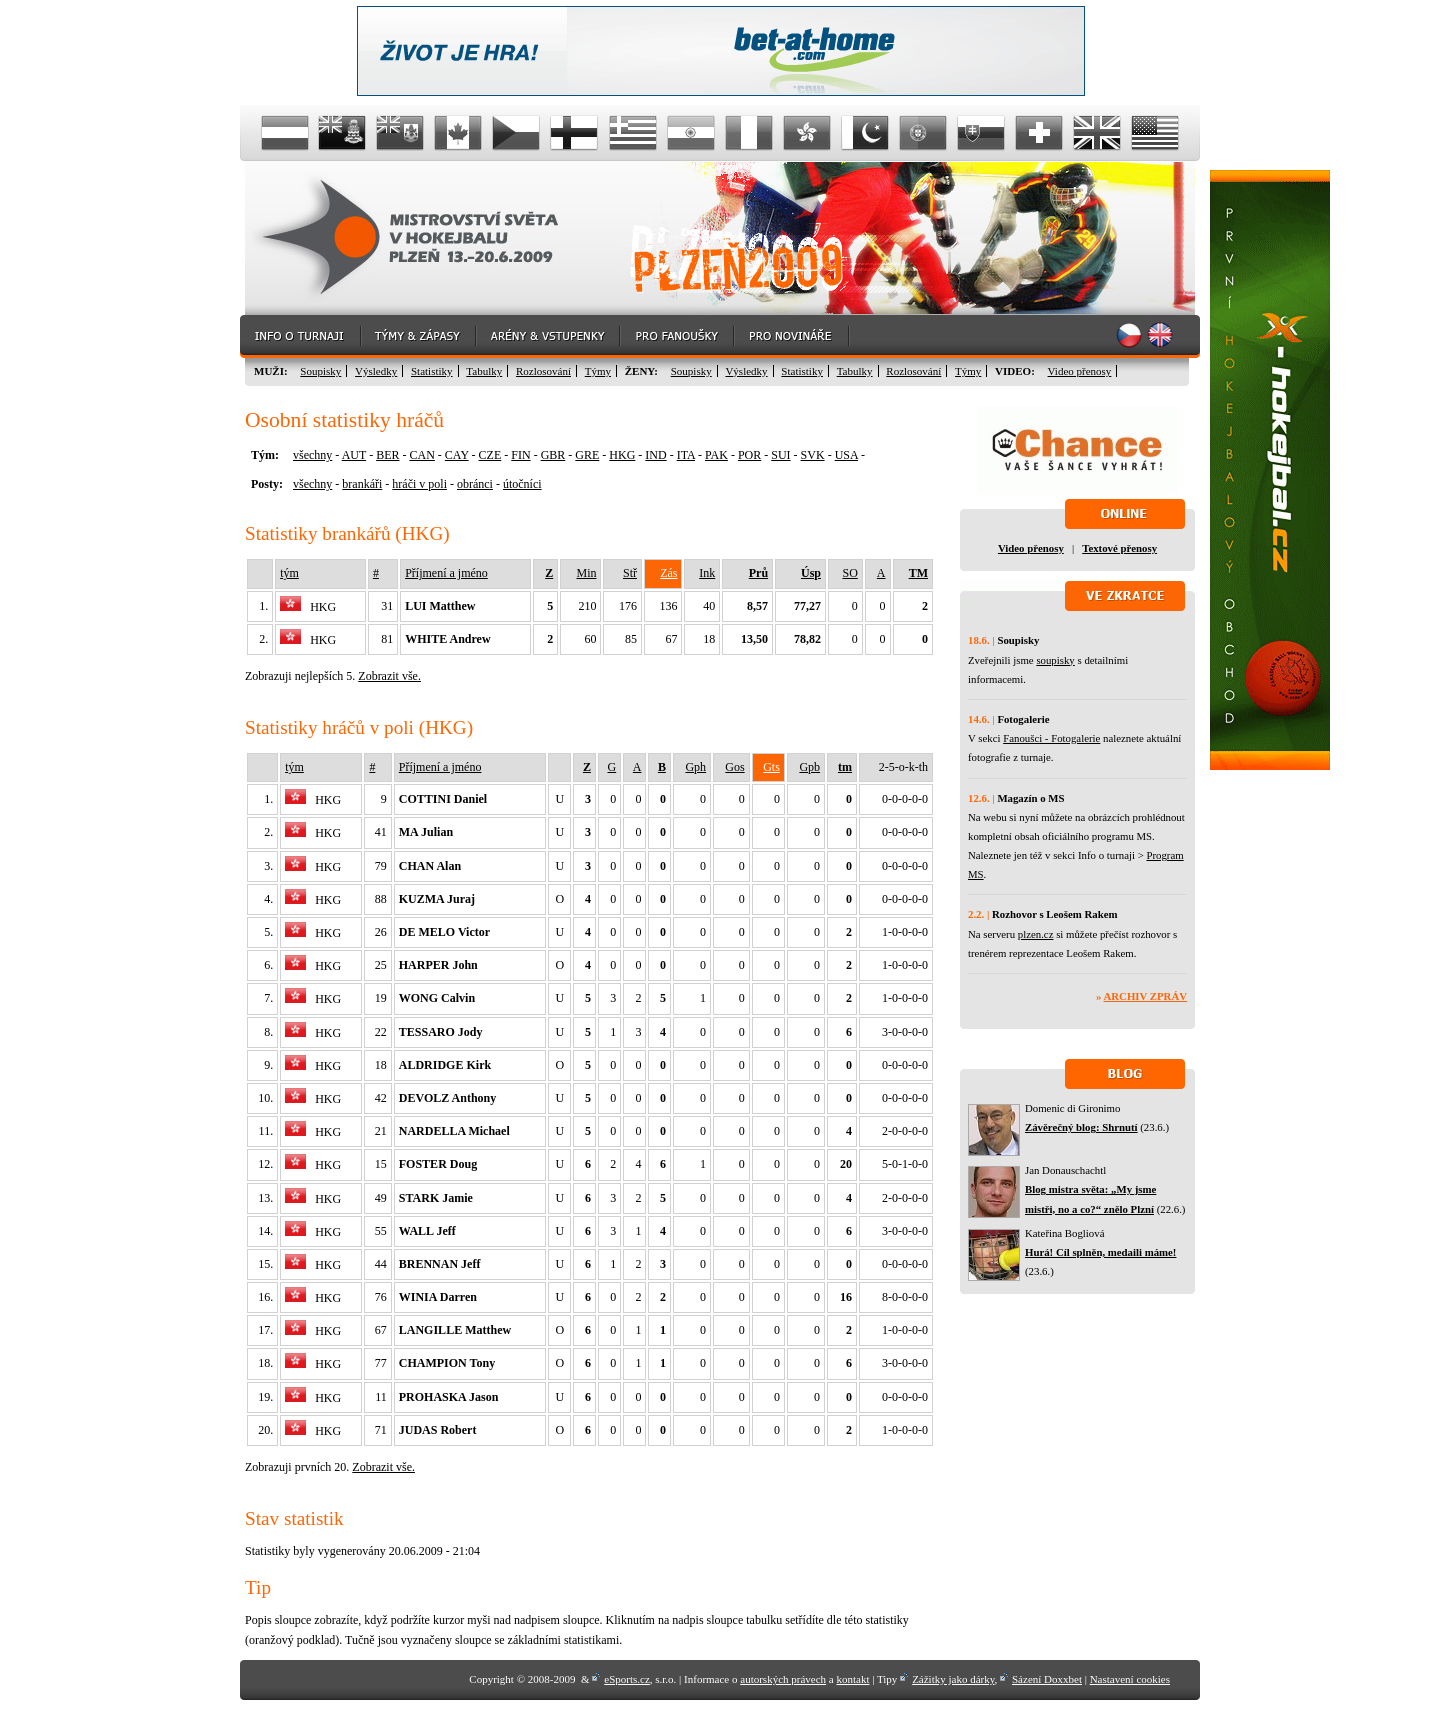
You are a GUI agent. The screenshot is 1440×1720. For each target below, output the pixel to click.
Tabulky (484, 371)
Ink (707, 573)
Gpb (809, 767)
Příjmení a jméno (446, 573)
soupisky (1055, 660)
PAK (716, 455)
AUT (354, 455)
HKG (622, 455)
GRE (587, 455)
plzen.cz (1036, 934)
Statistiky (432, 371)
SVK (813, 455)
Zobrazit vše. (389, 676)
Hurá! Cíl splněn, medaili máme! (1100, 1252)
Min (586, 573)
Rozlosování (543, 371)
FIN (520, 455)
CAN (421, 455)
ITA (686, 455)
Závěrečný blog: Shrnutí (1081, 1127)
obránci (475, 484)
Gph (695, 767)
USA (846, 455)
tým (289, 573)
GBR (553, 455)
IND (655, 455)
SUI (780, 455)
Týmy (598, 371)
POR (749, 455)
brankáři (362, 484)
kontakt (852, 1679)
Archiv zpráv (1145, 996)
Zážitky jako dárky (953, 1679)
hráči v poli (419, 484)
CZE (490, 455)
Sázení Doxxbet (1047, 1679)
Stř (630, 573)
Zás (668, 573)
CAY (457, 455)
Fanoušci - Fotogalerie (1051, 738)
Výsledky (376, 371)
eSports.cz (627, 1679)
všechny (312, 455)
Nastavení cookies (1130, 1679)
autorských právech (783, 1679)
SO (849, 573)
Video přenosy (1080, 371)
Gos (734, 767)
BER (387, 455)
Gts (771, 767)
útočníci (522, 484)
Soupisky (320, 371)
